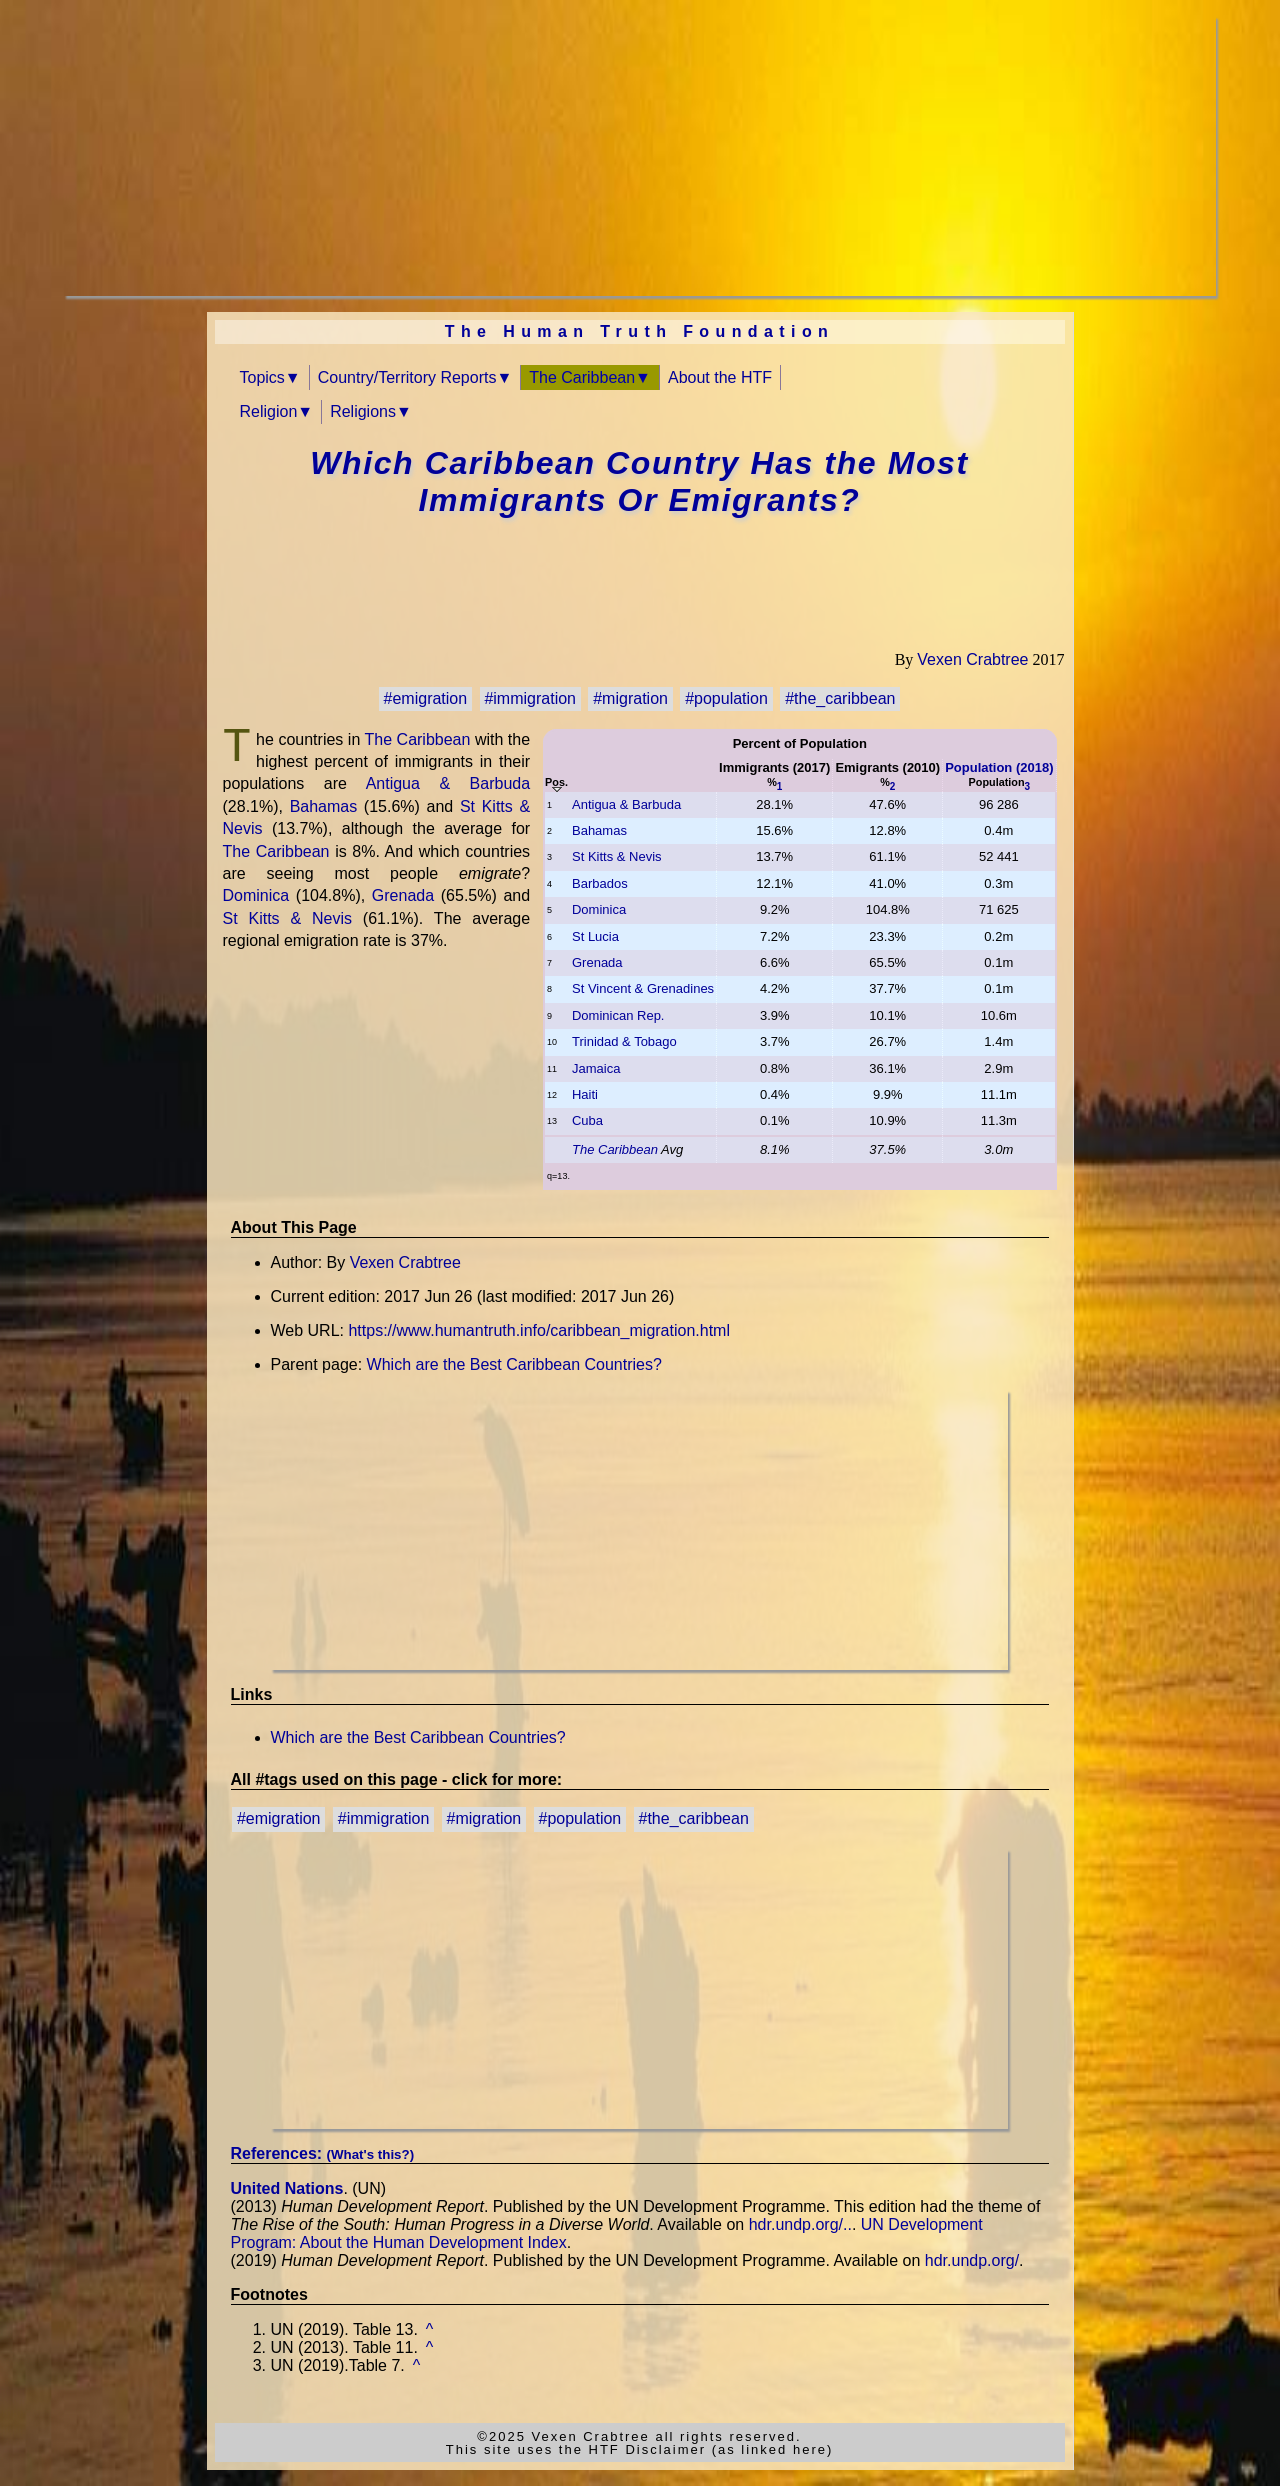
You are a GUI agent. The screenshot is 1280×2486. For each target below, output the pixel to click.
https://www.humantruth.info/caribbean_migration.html (539, 1330)
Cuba (587, 1120)
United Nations (287, 2188)
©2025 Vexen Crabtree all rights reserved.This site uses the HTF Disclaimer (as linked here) (640, 2443)
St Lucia (595, 936)
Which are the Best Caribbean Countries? (514, 1364)
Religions (363, 411)
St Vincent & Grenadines (643, 988)
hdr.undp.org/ (972, 2260)
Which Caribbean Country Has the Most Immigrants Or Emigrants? (639, 481)
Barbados (600, 883)
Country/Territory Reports (407, 377)
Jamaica (596, 1068)
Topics (262, 377)
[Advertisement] (640, 156)
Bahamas (599, 830)
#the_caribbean (840, 698)
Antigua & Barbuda (626, 804)
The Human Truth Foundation (640, 331)
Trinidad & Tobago (624, 1041)
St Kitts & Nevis (617, 856)
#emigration (426, 698)
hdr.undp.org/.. (800, 2224)
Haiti (585, 1094)
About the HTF (720, 377)
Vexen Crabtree (972, 659)
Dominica (599, 909)
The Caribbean (582, 377)
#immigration (530, 698)
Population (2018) (999, 767)
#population (726, 698)
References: (323, 2153)
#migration (630, 698)
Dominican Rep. (618, 1015)
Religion (269, 411)
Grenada (597, 962)
